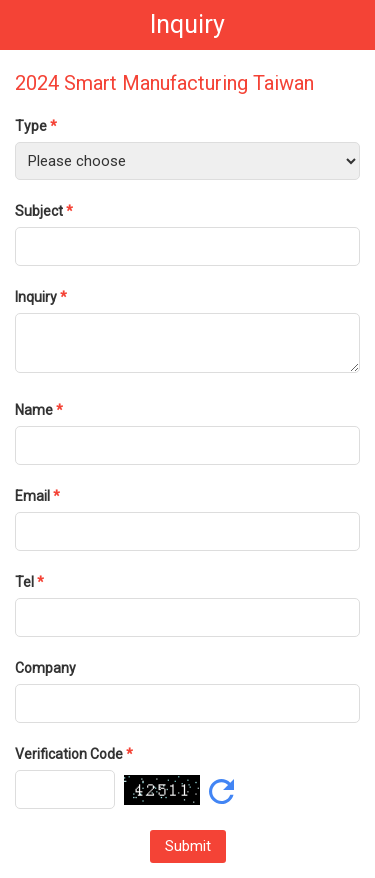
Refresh (221, 791)
